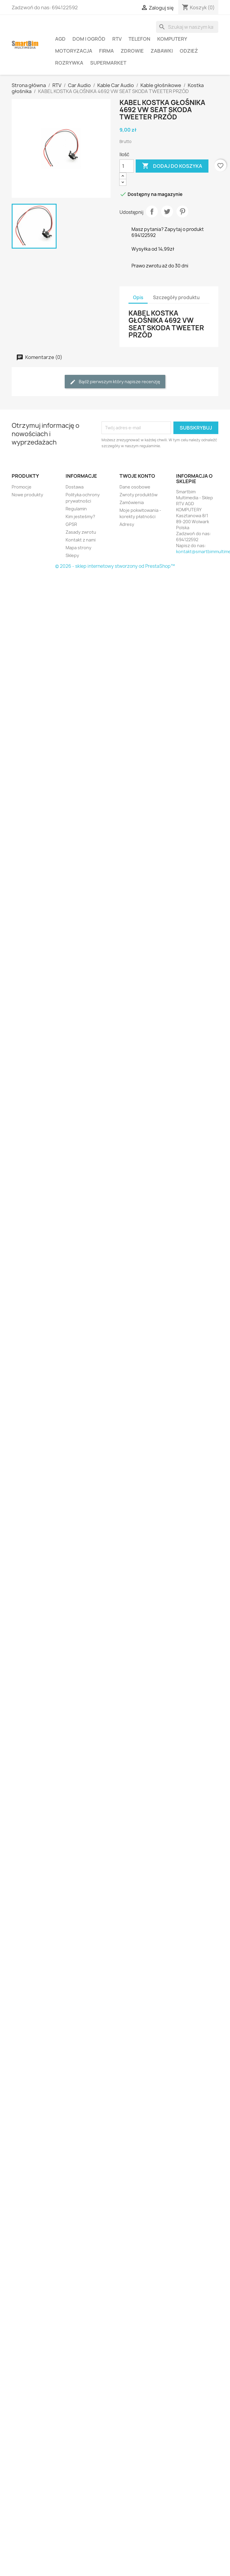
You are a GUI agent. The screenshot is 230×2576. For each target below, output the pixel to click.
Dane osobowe (134, 487)
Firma (106, 51)
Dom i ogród (88, 39)
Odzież (189, 51)
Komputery (172, 39)
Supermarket (108, 63)
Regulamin (76, 509)
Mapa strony (78, 547)
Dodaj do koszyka (172, 166)
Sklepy (72, 555)
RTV (117, 39)
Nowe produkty (27, 494)
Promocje (21, 487)
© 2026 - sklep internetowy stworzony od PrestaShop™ (115, 566)
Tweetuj (167, 211)
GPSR (71, 524)
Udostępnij (152, 211)
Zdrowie (132, 51)
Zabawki (162, 51)
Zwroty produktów (138, 494)
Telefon (139, 39)
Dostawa (75, 487)
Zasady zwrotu (81, 532)
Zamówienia (131, 502)
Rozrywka (69, 63)
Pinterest (182, 211)
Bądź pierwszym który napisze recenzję (115, 382)
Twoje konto (137, 476)
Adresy (126, 524)
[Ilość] (126, 166)
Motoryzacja (73, 51)
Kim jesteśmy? (80, 516)
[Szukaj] (187, 27)
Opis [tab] (138, 297)
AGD (60, 39)
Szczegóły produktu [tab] (176, 297)
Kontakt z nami (81, 540)
